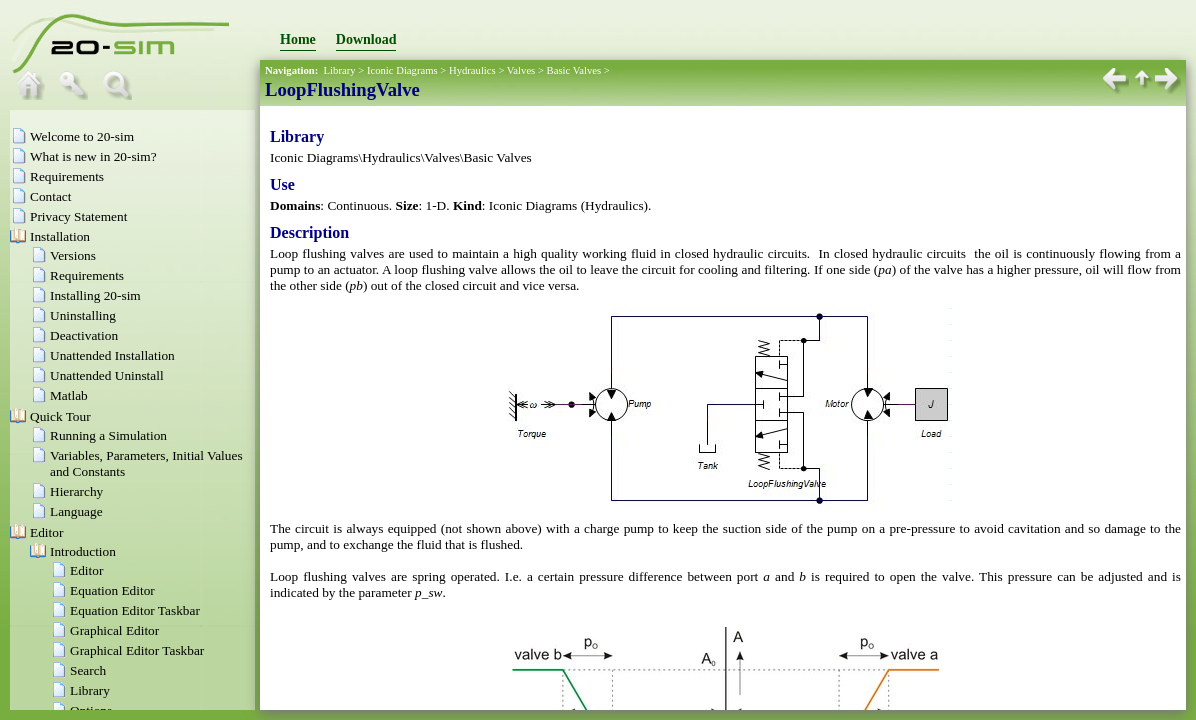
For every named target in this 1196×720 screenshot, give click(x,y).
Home (298, 39)
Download (366, 39)
